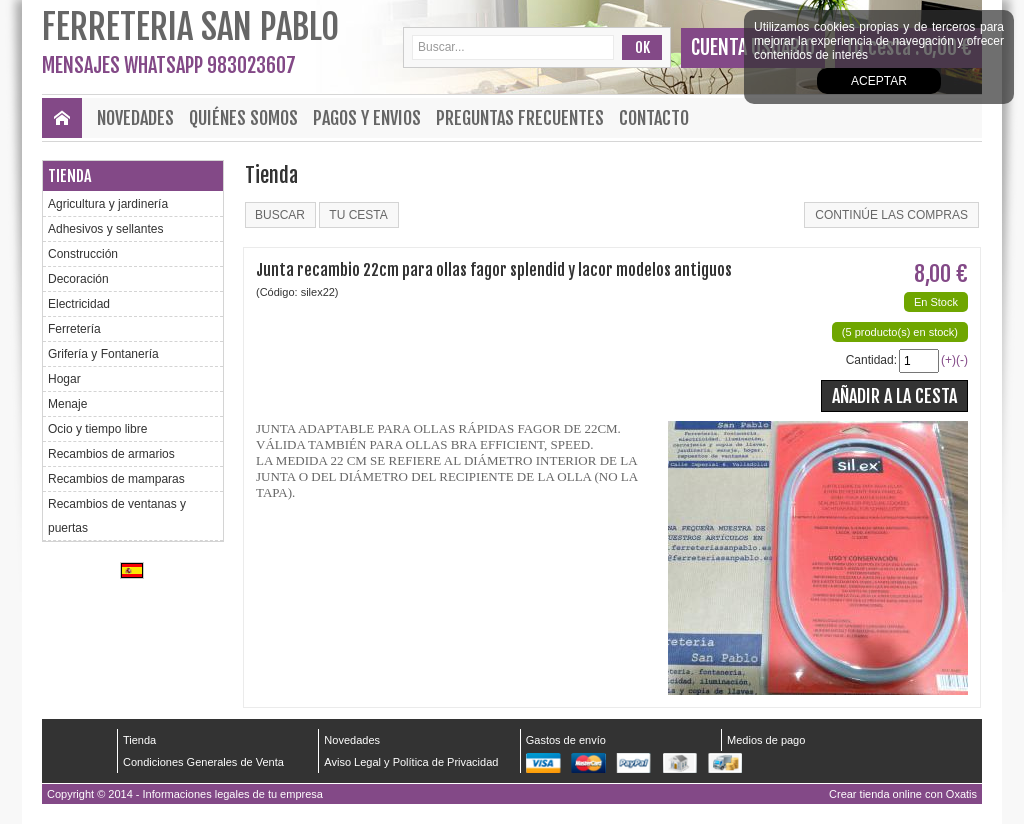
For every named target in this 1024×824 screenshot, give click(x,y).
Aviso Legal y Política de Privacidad (411, 762)
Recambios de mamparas (116, 479)
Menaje (67, 404)
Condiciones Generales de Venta (203, 762)
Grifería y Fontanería (103, 354)
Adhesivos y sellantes (105, 229)
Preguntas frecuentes (520, 118)
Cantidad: (871, 360)
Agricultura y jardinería (108, 204)
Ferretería (74, 329)
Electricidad (79, 304)
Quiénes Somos (243, 118)
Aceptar (879, 81)
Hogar (64, 379)
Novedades (135, 118)
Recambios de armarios (111, 454)
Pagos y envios (367, 118)
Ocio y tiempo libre (97, 429)
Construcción (83, 254)
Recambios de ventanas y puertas (117, 516)
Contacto (654, 118)
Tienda (69, 176)
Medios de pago (766, 740)
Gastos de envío (566, 740)
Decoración (78, 279)
